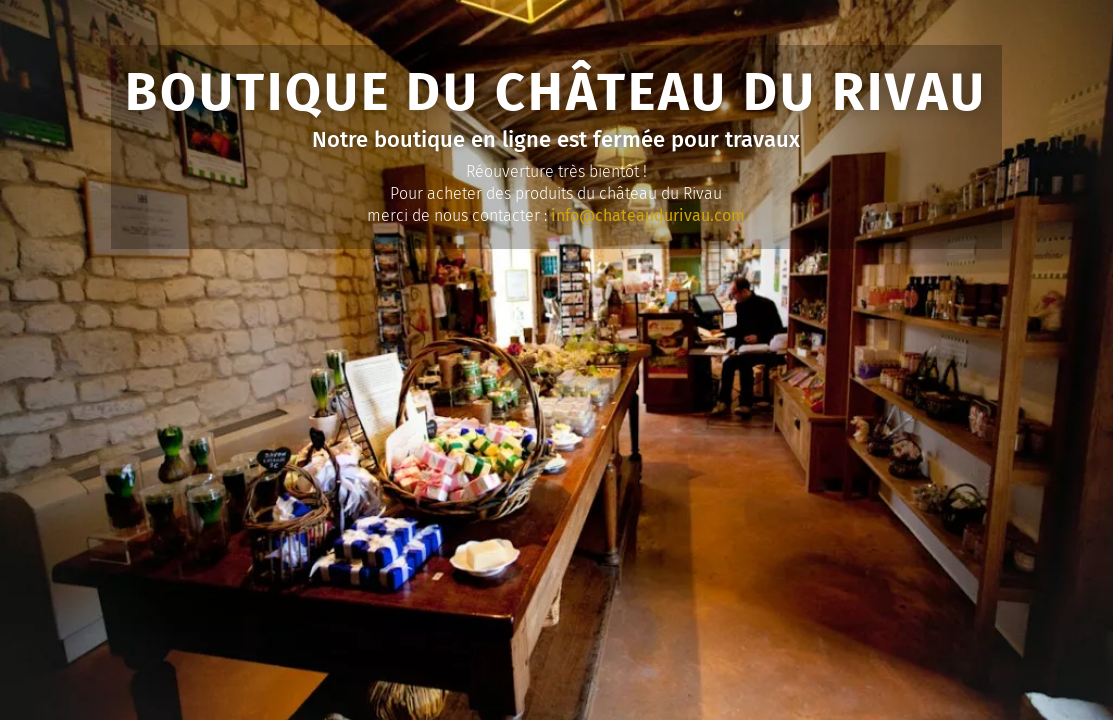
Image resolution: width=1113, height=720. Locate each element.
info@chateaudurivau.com (648, 215)
